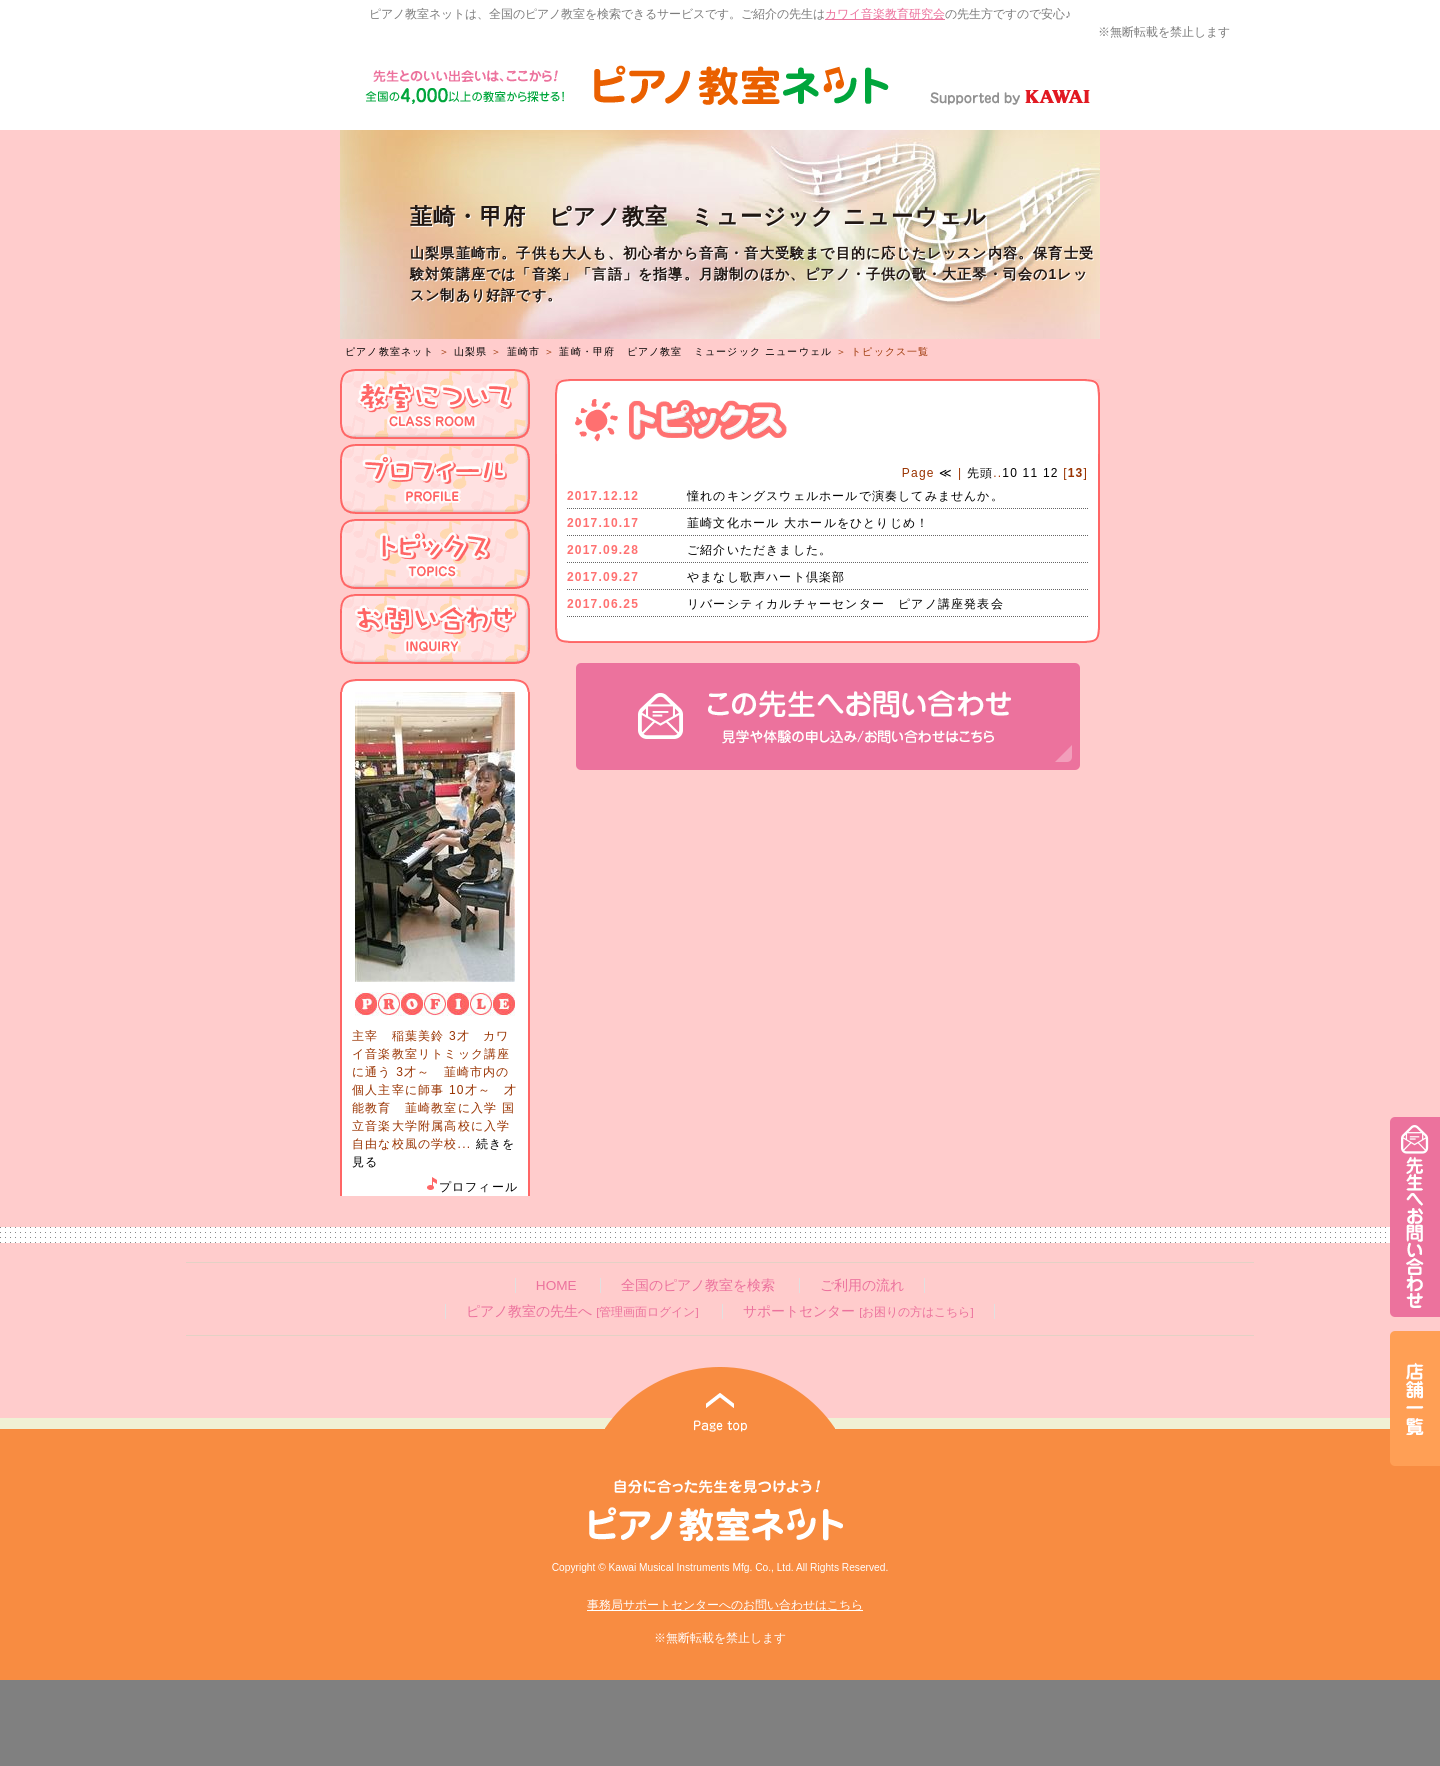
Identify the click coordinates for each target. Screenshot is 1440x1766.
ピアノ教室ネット (390, 351)
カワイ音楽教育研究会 (885, 14)
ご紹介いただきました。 (759, 550)
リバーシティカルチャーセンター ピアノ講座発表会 (845, 604)
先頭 (977, 473)
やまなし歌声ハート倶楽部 (766, 577)
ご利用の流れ (862, 1285)
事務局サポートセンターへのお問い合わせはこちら (725, 1605)
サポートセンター (858, 1311)
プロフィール (471, 1187)
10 (1010, 473)
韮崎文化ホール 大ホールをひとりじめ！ (808, 523)
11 (1031, 473)
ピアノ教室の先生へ (582, 1311)
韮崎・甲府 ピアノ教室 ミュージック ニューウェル (695, 351)
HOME (556, 1285)
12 (1051, 473)
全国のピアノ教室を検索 (698, 1285)
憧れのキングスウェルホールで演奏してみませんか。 (845, 496)
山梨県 (471, 351)
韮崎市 (524, 351)
